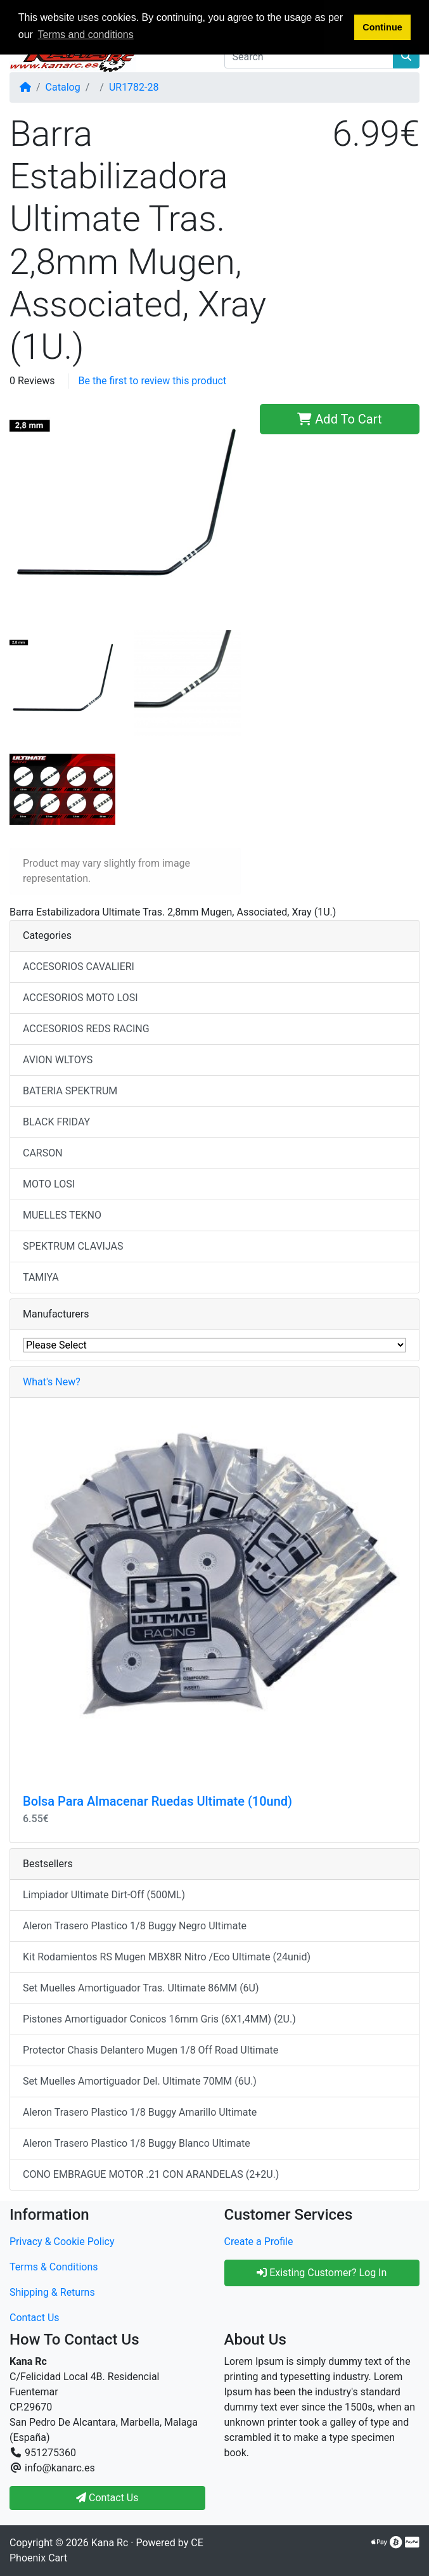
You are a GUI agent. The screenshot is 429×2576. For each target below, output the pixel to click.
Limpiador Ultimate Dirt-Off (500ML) (104, 1895)
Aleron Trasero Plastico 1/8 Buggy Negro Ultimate (135, 1926)
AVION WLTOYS (58, 1060)
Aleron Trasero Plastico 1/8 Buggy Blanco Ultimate (136, 2143)
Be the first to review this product (153, 381)
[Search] (309, 56)
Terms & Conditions (54, 2267)
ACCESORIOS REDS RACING (86, 1029)
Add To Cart (339, 419)
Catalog (63, 87)
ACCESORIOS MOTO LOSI (80, 998)
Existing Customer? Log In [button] (322, 2273)
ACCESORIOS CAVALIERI (78, 967)
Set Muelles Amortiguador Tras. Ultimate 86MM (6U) (141, 1988)
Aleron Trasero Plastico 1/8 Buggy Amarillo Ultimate (140, 2112)
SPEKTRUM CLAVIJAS (73, 1246)
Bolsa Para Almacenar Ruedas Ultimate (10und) (157, 1801)
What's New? (51, 1382)
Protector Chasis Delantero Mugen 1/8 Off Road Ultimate (150, 2050)
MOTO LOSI (49, 1184)
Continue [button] (382, 27)
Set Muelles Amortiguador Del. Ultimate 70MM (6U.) (140, 2081)
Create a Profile (258, 2242)
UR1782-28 (134, 87)
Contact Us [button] (107, 2498)
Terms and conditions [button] (86, 34)
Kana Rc (109, 2543)
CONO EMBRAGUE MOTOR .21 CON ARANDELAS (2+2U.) (151, 2174)
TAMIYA (41, 1277)
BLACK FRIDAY (56, 1122)
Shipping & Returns (52, 2292)
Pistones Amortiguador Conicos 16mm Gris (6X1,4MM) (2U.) (159, 2019)
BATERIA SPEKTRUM (70, 1091)
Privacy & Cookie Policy (62, 2242)
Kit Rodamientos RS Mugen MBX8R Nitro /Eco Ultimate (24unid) (167, 1957)
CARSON (43, 1153)
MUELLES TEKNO (62, 1215)
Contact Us (35, 2318)
